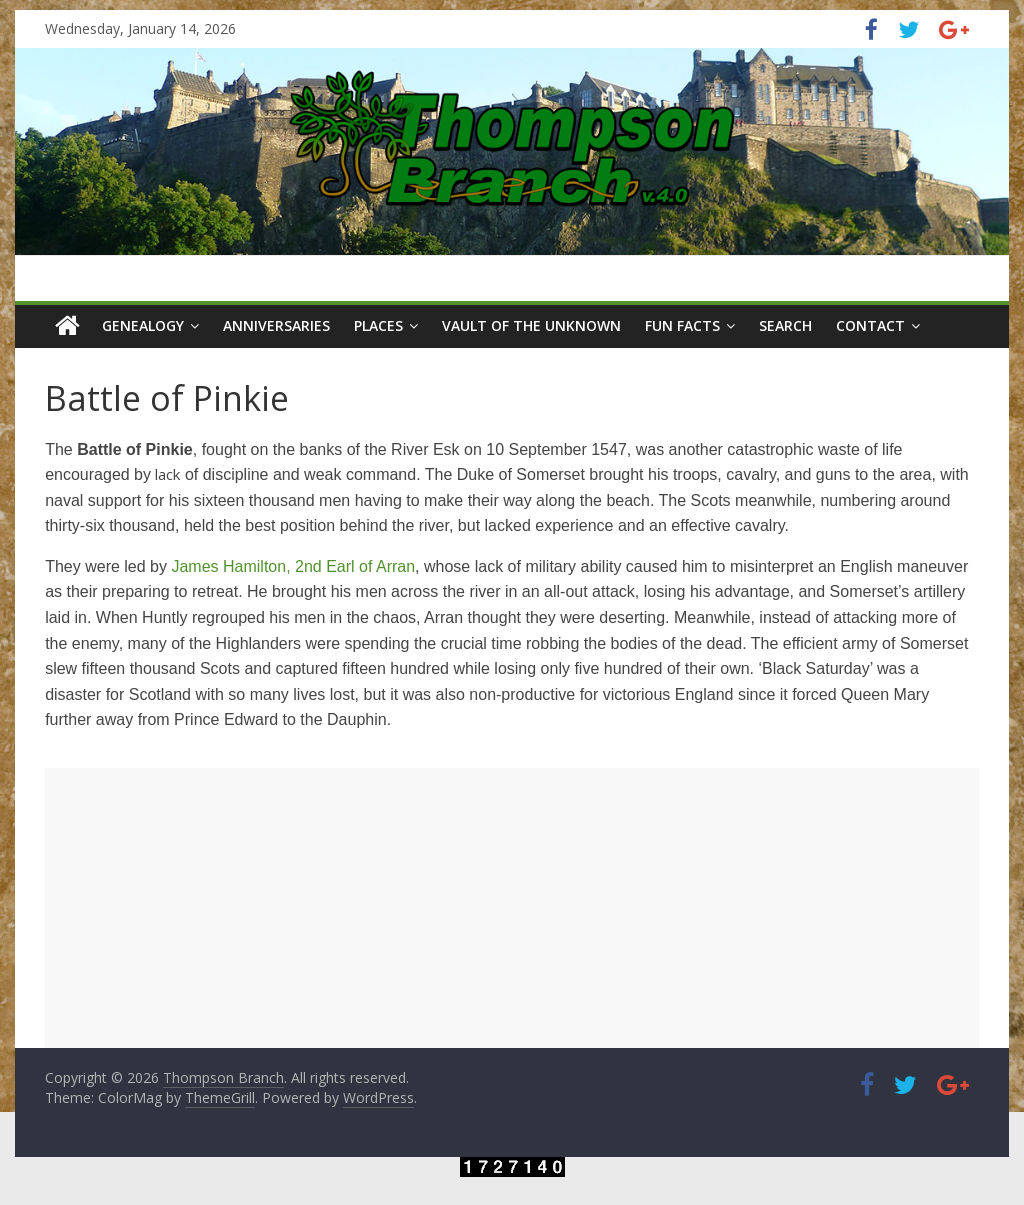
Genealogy (143, 325)
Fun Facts (682, 325)
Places (378, 325)
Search (785, 325)
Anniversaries (276, 325)
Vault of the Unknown (531, 325)
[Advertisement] (512, 908)
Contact (870, 325)
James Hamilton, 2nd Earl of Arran (293, 566)
